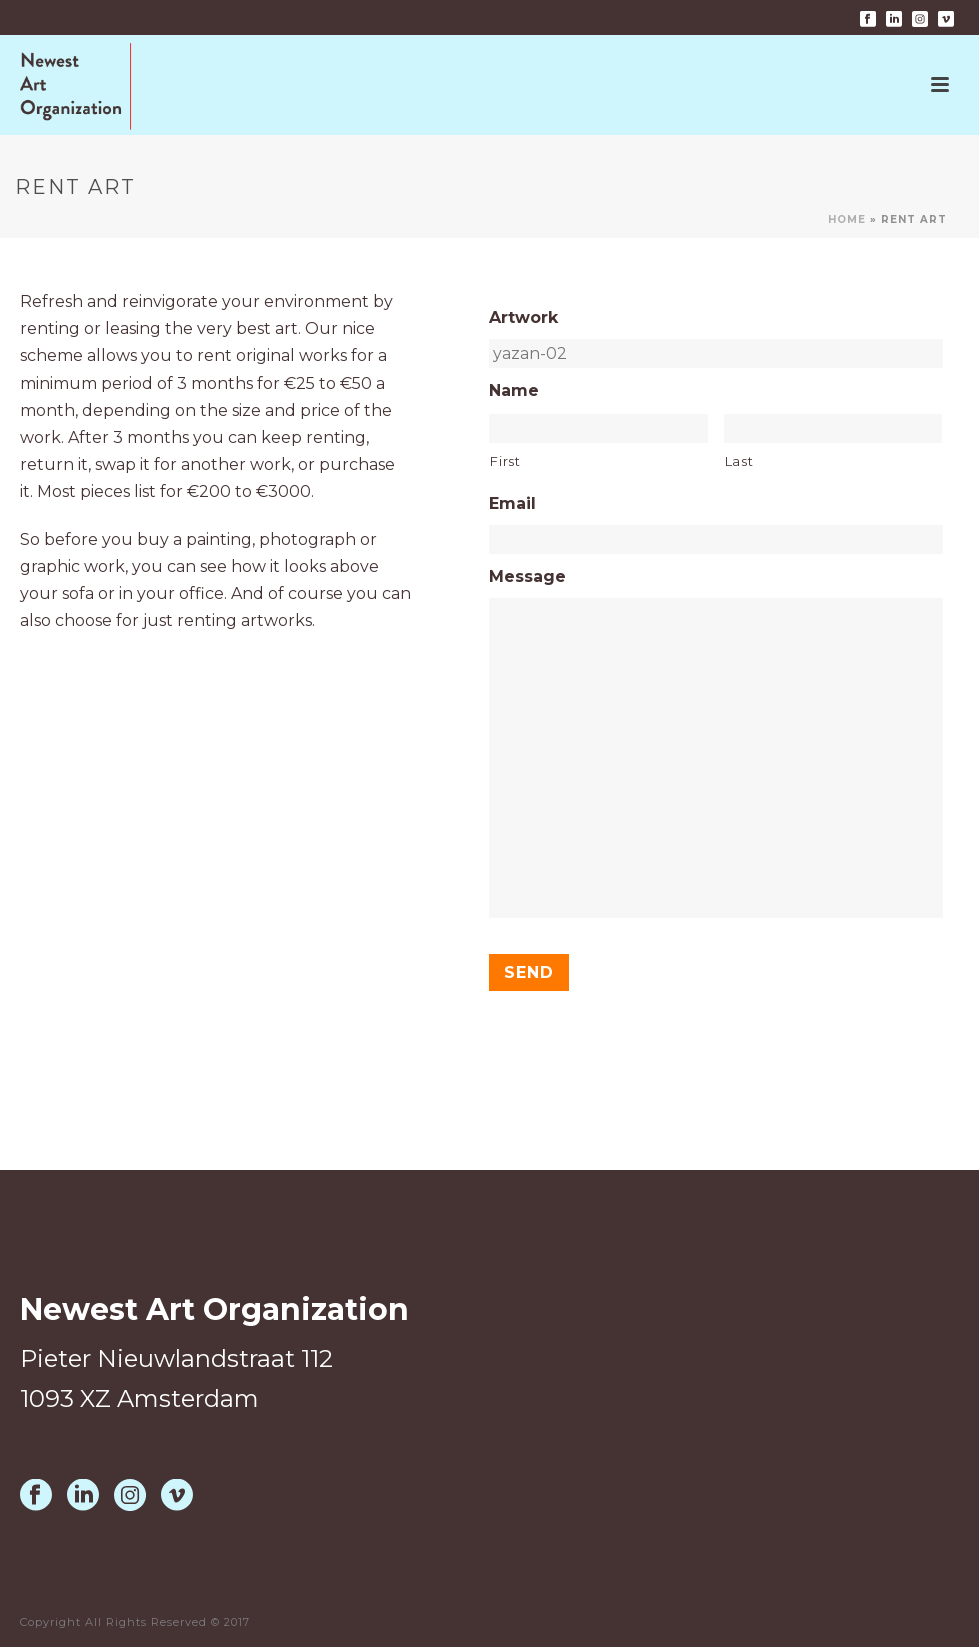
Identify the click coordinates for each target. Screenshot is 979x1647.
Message (527, 576)
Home (847, 219)
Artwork (523, 317)
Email (512, 503)
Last (739, 461)
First (505, 461)
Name (514, 390)
